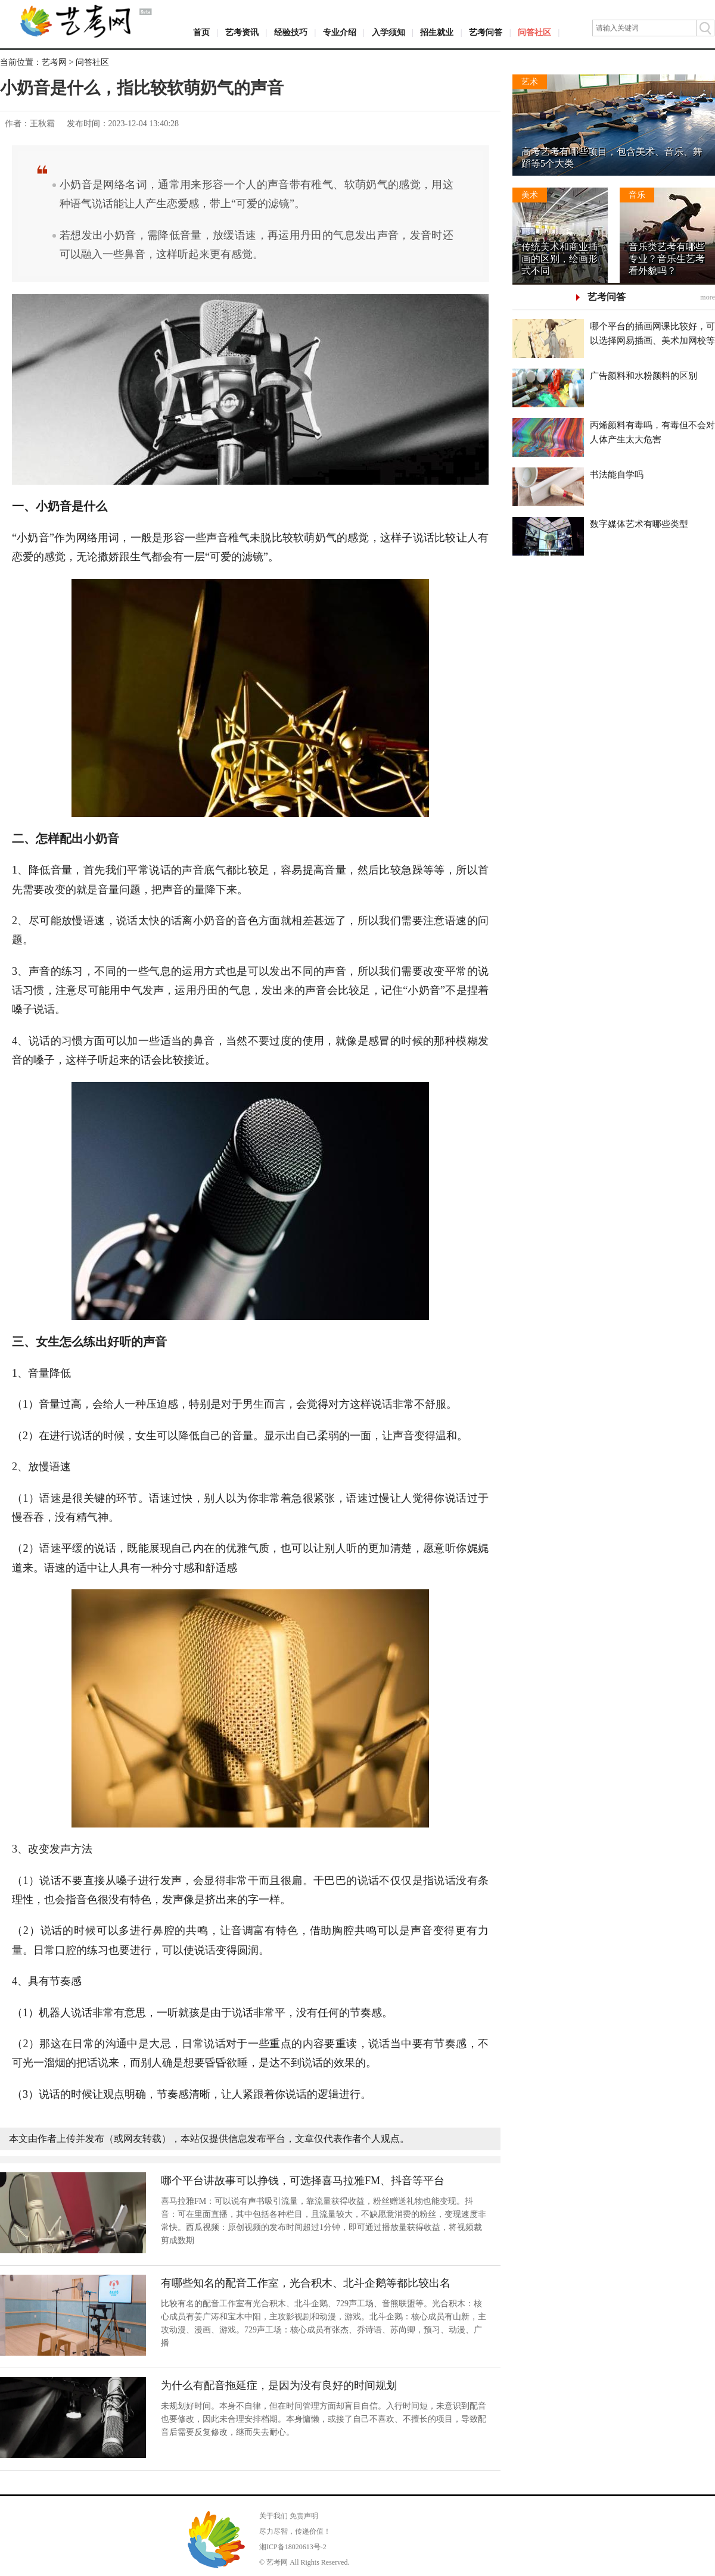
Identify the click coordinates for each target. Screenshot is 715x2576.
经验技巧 (290, 32)
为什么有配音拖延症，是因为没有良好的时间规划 (279, 2385)
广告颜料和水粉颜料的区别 (643, 376)
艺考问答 (485, 32)
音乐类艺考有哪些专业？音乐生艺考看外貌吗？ (667, 259)
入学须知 (388, 32)
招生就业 (436, 32)
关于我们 (273, 2516)
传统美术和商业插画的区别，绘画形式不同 (559, 259)
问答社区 (534, 32)
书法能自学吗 (617, 474)
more (707, 297)
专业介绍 (339, 32)
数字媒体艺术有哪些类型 (639, 524)
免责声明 (304, 2516)
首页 (201, 32)
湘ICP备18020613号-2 (293, 2547)
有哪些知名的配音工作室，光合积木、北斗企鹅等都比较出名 (305, 2283)
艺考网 (54, 62)
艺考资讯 (242, 32)
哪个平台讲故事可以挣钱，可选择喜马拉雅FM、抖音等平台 (302, 2181)
